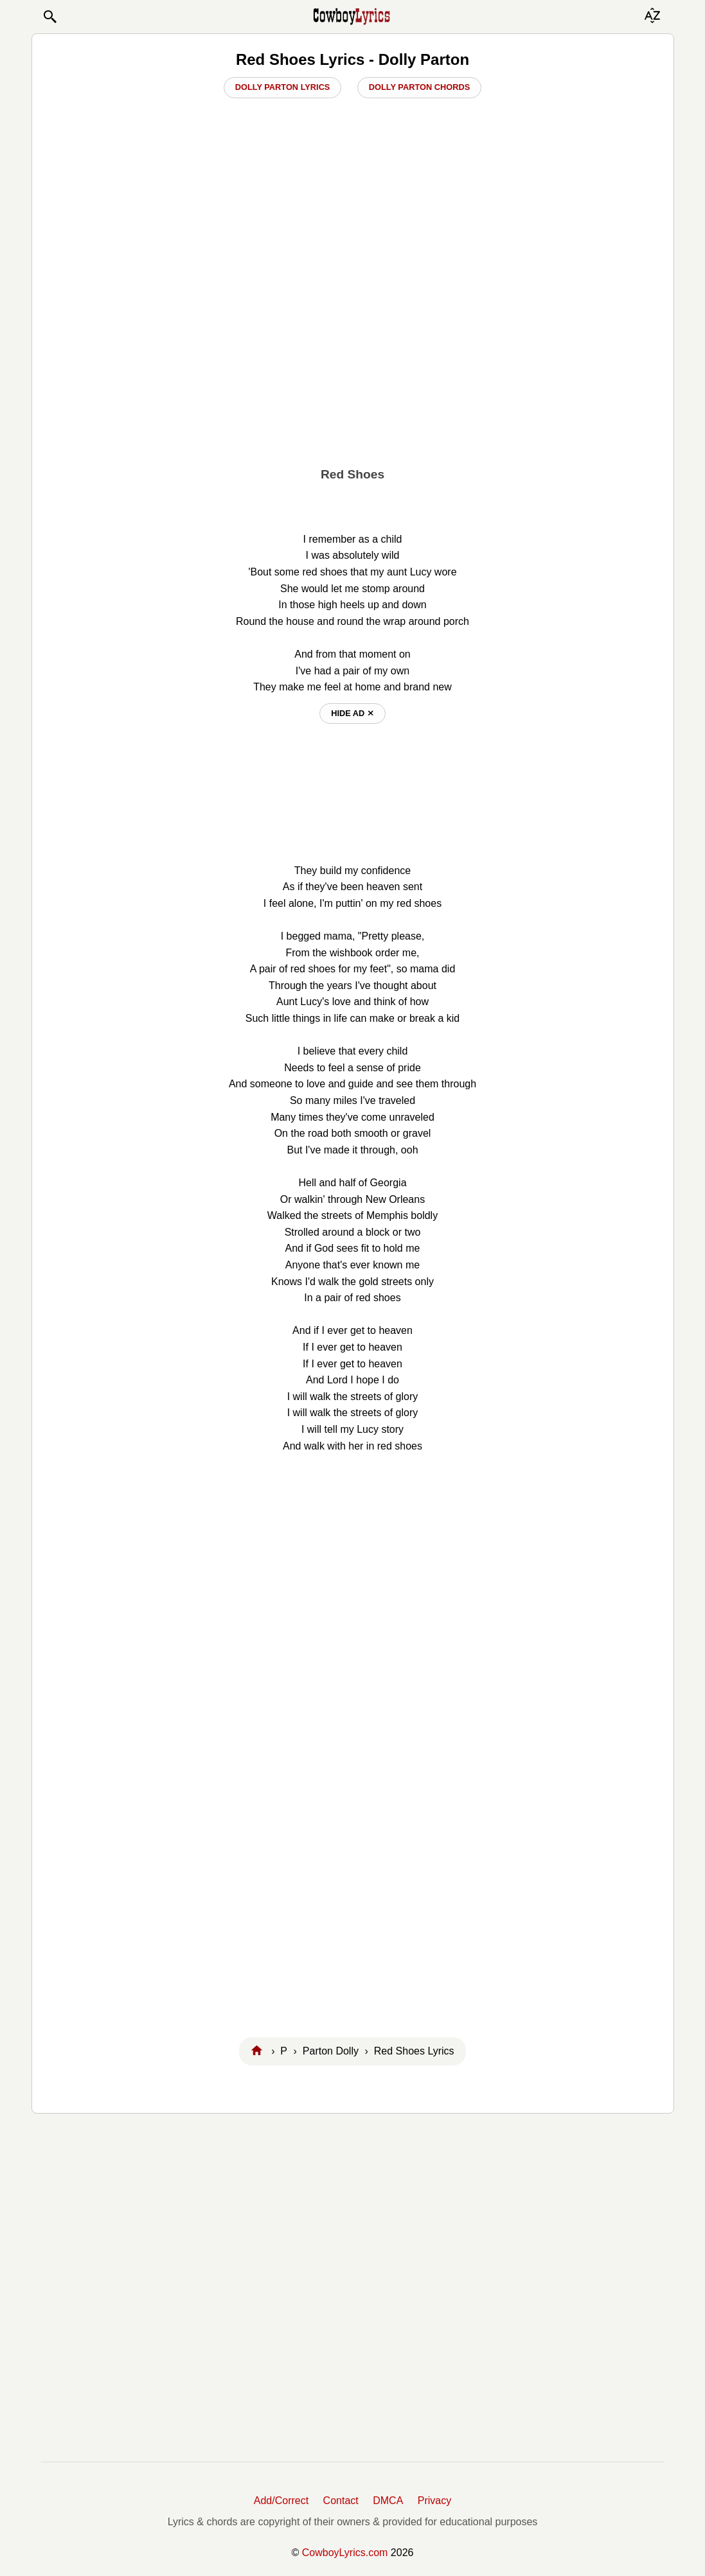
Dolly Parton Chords (419, 87)
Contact (341, 2500)
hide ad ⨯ (352, 713)
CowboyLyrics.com (345, 2552)
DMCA (388, 2500)
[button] (49, 16)
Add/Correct (281, 2500)
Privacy (434, 2500)
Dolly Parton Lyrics (282, 87)
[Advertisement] (352, 360)
